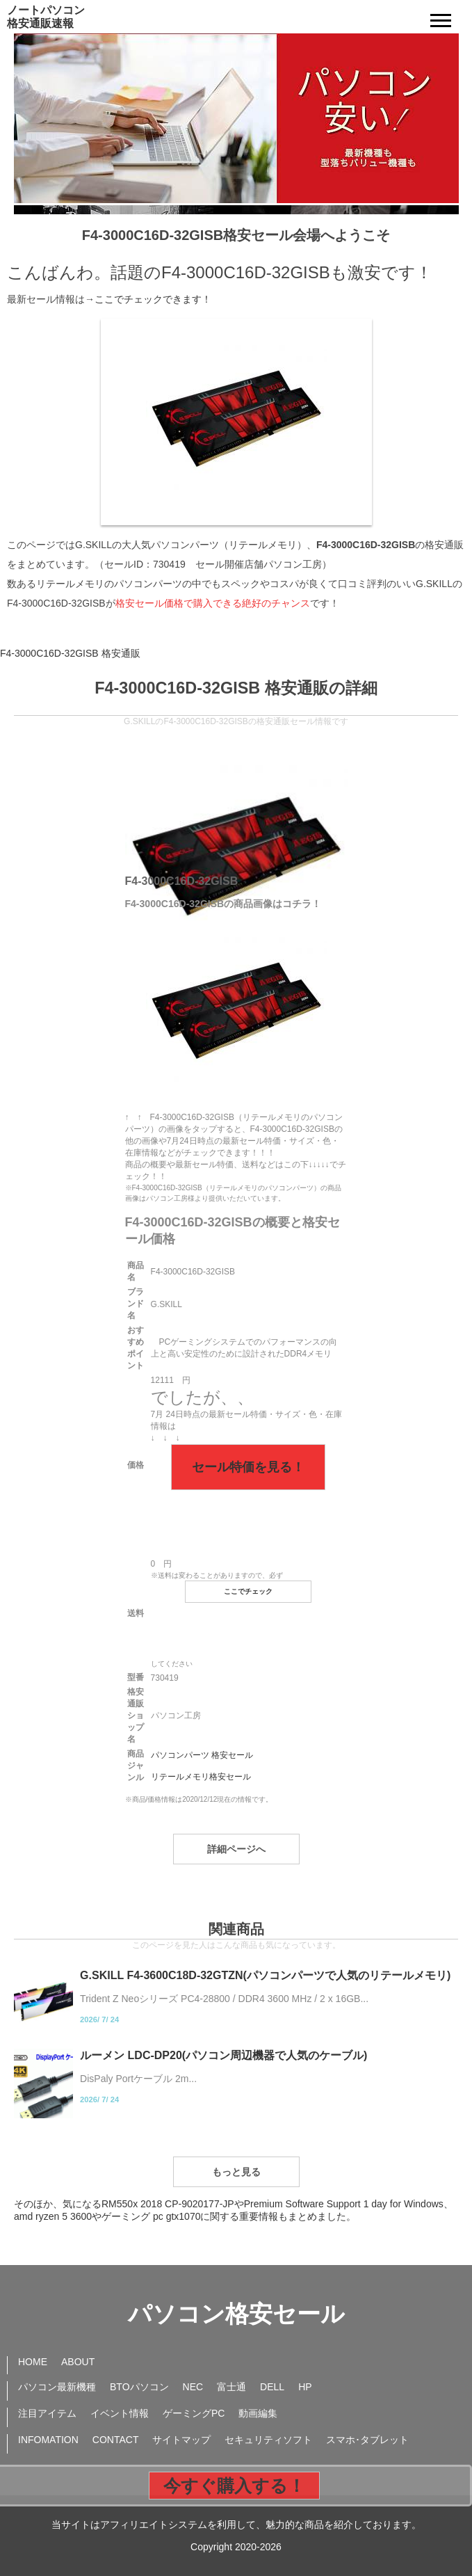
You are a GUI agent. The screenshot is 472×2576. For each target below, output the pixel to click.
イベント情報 (119, 2413)
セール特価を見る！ (248, 1467)
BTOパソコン (139, 2386)
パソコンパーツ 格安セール (202, 1755)
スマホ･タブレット (367, 2439)
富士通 (231, 2386)
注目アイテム (47, 2413)
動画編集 (257, 2413)
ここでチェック (248, 1591)
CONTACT (115, 2439)
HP (304, 2386)
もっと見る (236, 2171)
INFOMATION (48, 2439)
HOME (32, 2361)
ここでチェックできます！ (153, 299)
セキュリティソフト (268, 2439)
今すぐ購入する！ (234, 2485)
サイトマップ (181, 2439)
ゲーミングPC (194, 2413)
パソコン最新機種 (57, 2386)
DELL (272, 2386)
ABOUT (78, 2361)
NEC (193, 2386)
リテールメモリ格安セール (201, 1777)
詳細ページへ (236, 1849)
